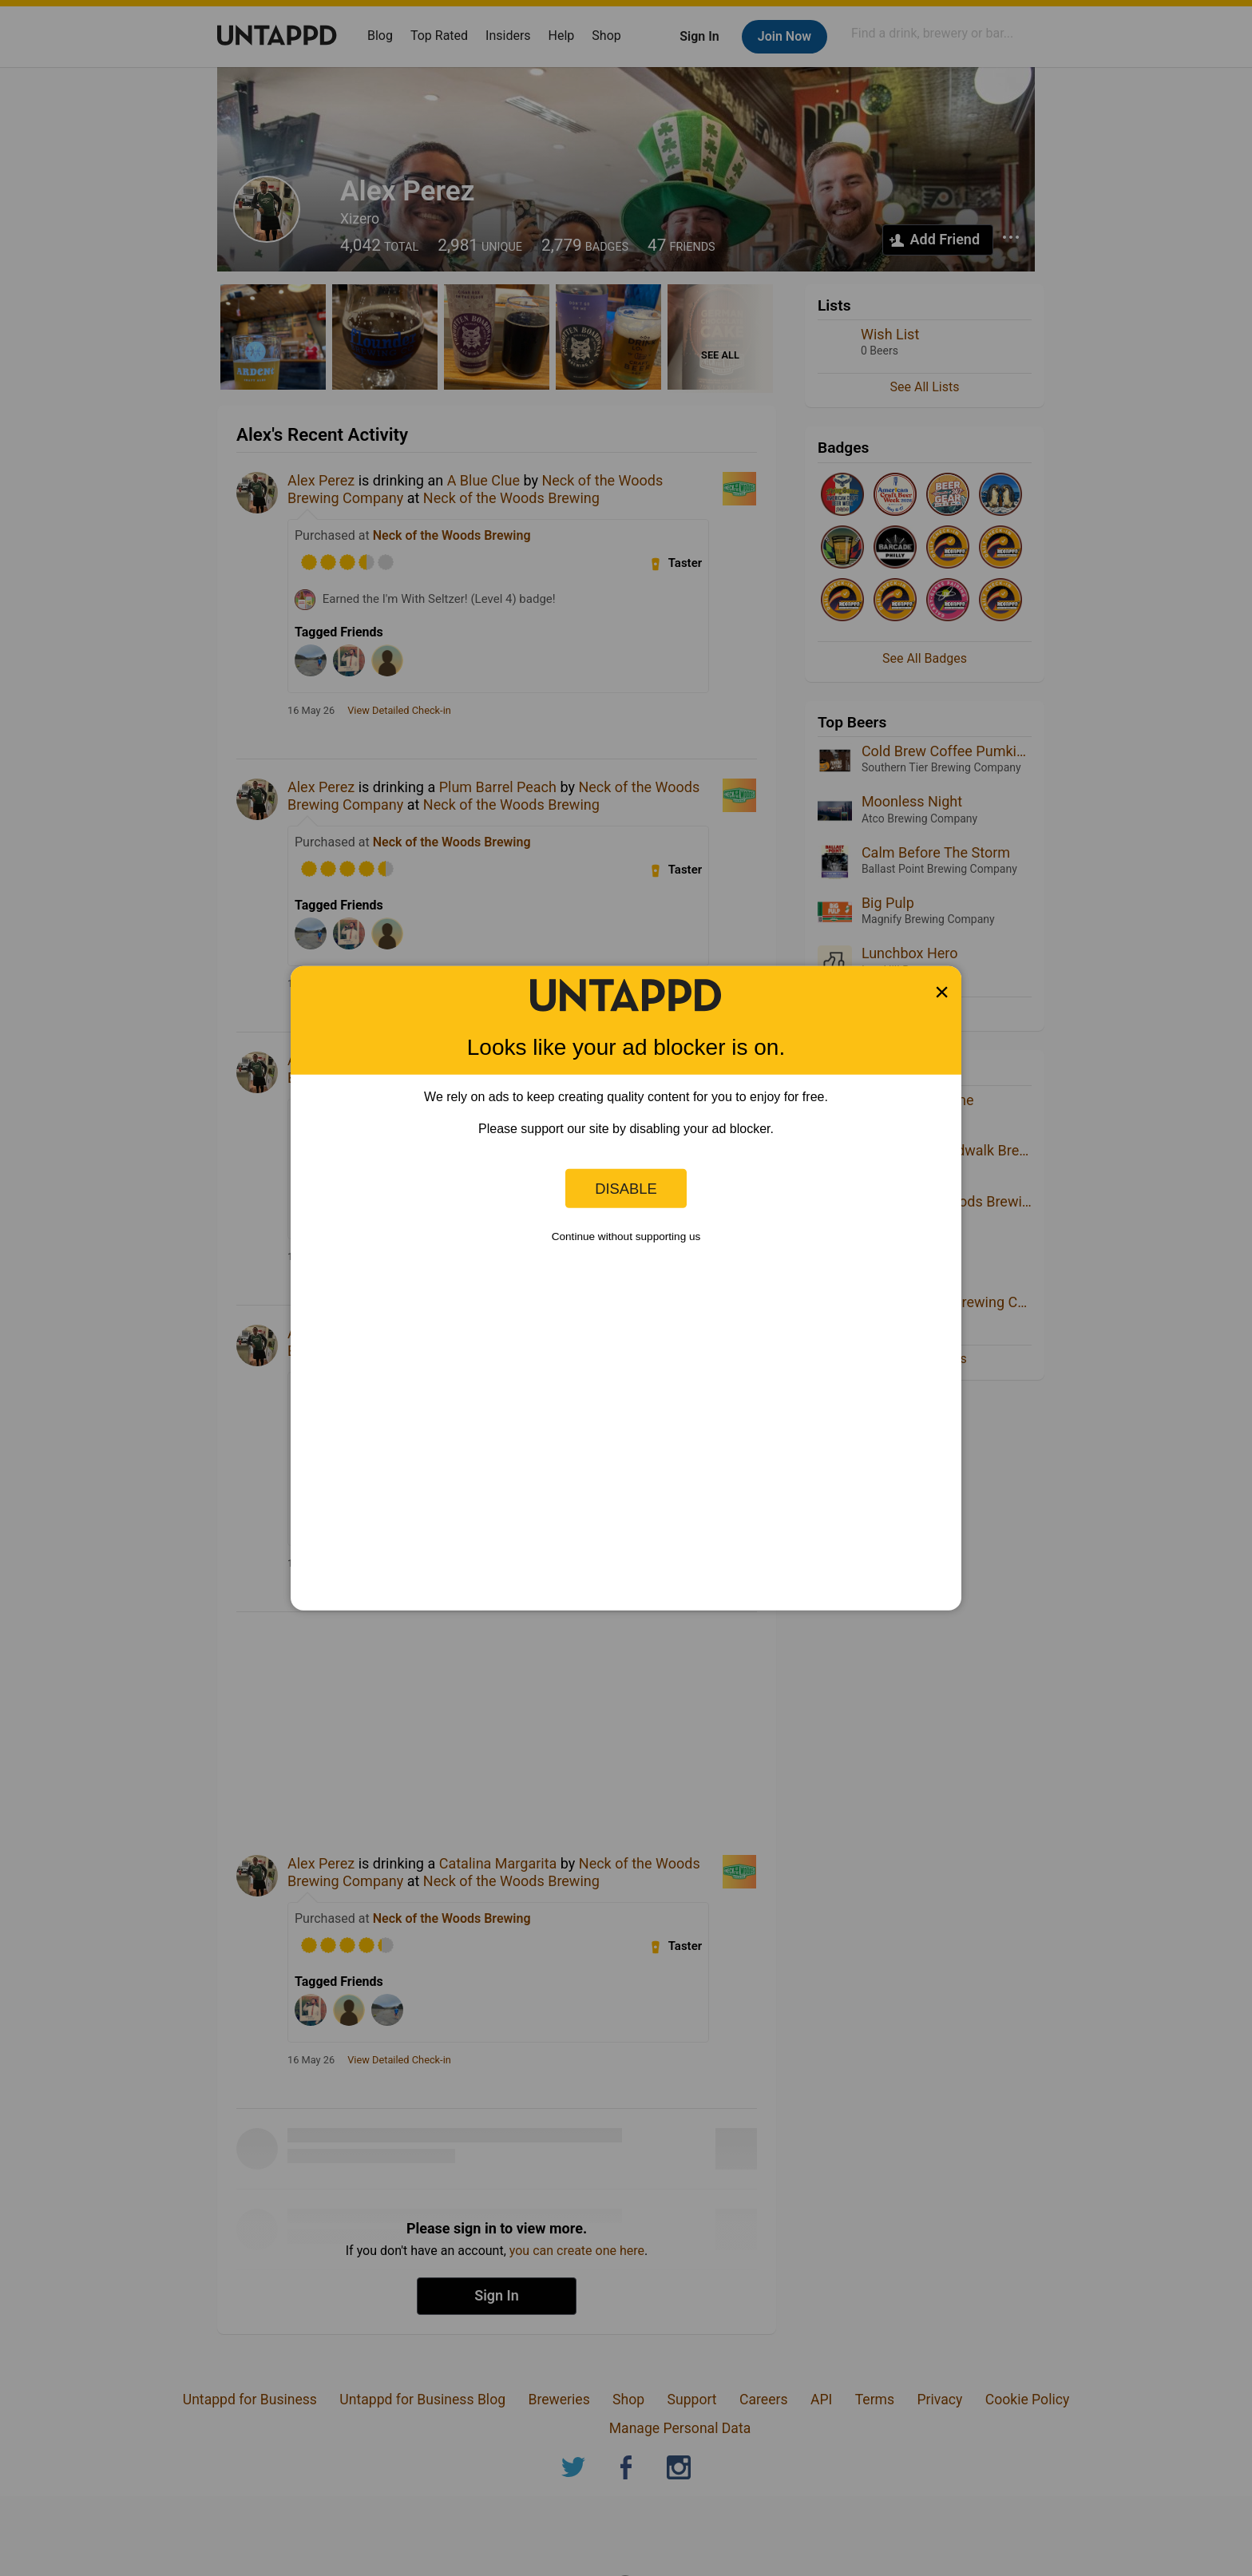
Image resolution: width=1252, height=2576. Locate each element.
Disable (626, 1187)
